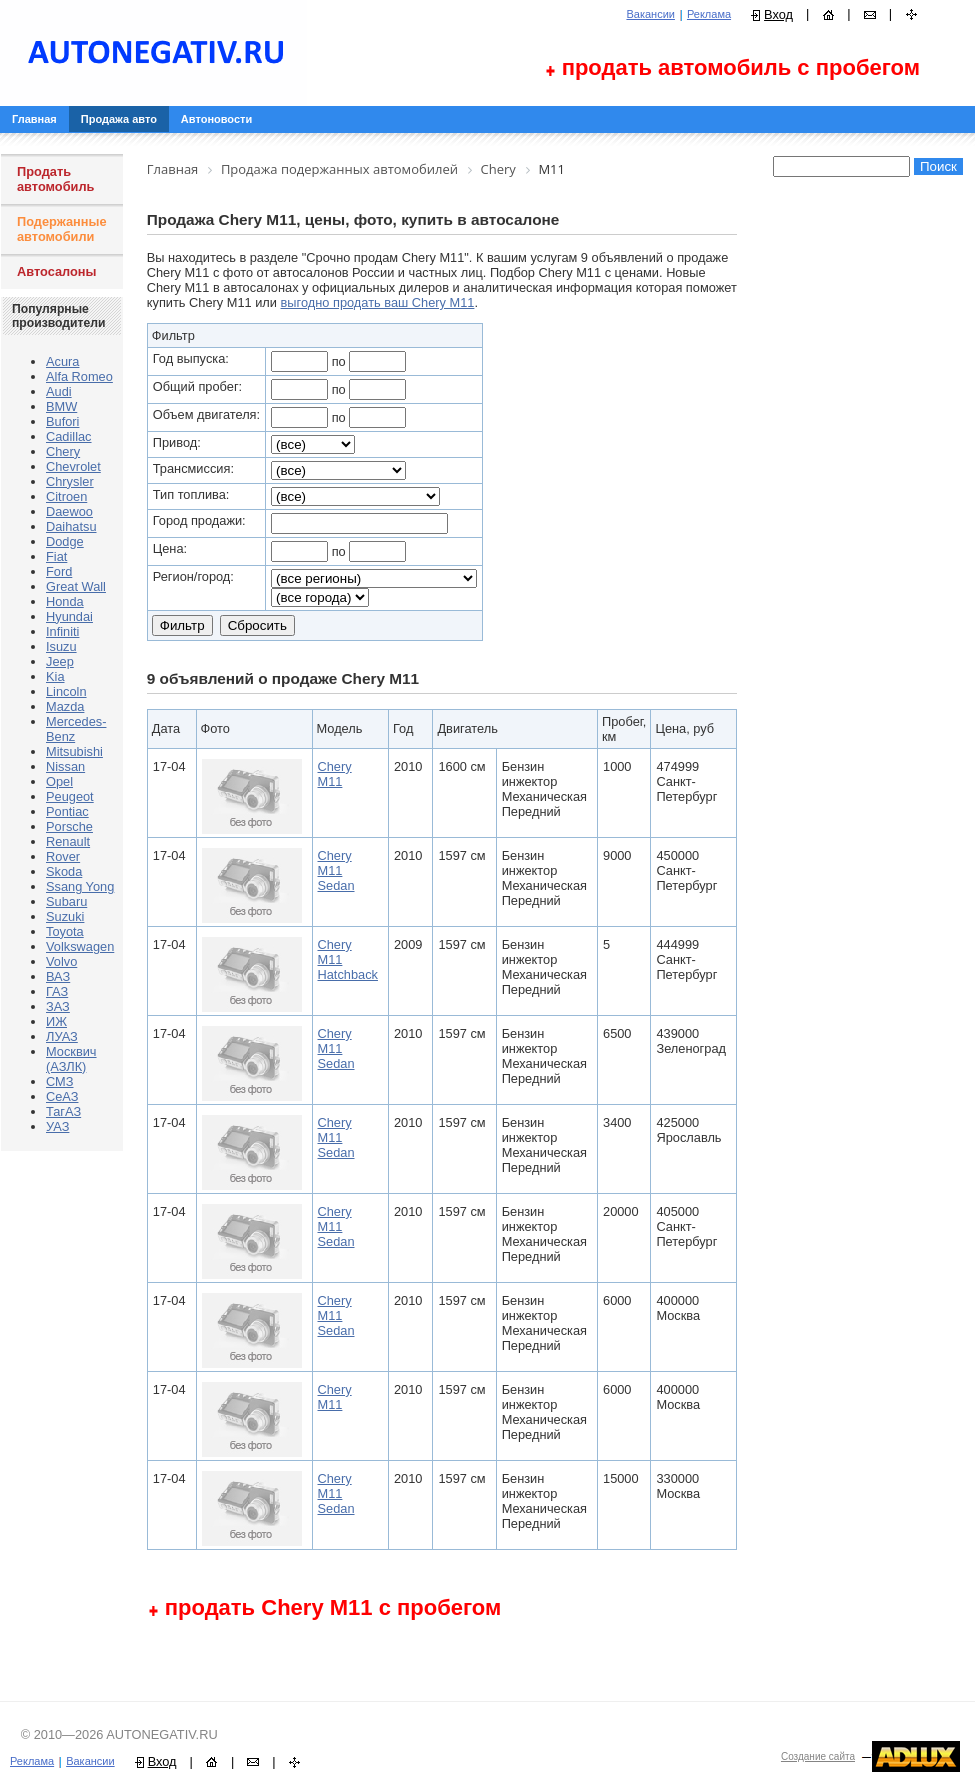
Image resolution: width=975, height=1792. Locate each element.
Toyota (65, 931)
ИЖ (56, 1021)
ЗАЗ (58, 1006)
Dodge (65, 541)
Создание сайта (818, 1756)
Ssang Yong (80, 886)
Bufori (62, 421)
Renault (68, 841)
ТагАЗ (63, 1111)
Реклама (709, 14)
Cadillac (69, 436)
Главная (34, 119)
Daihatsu (71, 526)
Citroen (66, 496)
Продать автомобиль (55, 179)
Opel (59, 781)
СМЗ (60, 1081)
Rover (63, 856)
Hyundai (69, 616)
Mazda (65, 706)
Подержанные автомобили (62, 229)
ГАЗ (57, 991)
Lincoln (66, 691)
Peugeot (70, 796)
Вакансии (650, 14)
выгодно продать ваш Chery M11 (378, 302)
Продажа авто (119, 119)
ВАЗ (58, 976)
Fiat (56, 556)
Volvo (61, 961)
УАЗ (57, 1126)
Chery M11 (335, 774)
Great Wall (76, 586)
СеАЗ (62, 1096)
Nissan (65, 766)
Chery (63, 451)
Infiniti (62, 631)
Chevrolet (73, 466)
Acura (62, 361)
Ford (59, 571)
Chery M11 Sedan (336, 870)
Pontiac (67, 811)
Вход (778, 14)
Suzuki (65, 916)
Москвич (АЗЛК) (71, 1059)
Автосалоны (57, 271)
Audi (59, 391)
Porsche (69, 826)
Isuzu (61, 646)
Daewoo (69, 511)
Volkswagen (80, 946)
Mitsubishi (74, 751)
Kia (55, 676)
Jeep (60, 661)
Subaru (66, 901)
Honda (65, 601)
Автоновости (216, 119)
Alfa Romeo (79, 376)
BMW (61, 406)
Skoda (64, 871)
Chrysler (70, 481)
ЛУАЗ (62, 1036)
